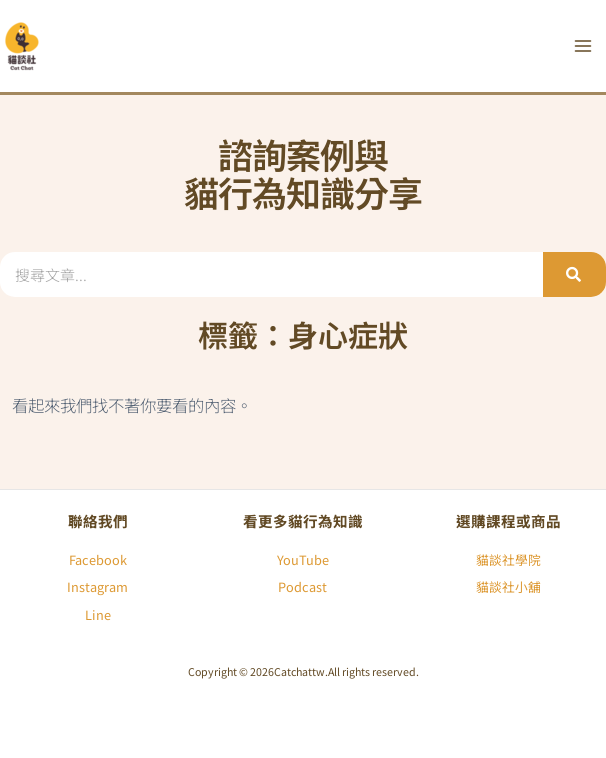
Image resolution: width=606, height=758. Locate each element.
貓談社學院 (508, 559)
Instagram (97, 586)
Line (98, 614)
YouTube (303, 559)
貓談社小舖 (508, 586)
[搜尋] (574, 274)
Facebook (98, 559)
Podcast (302, 586)
